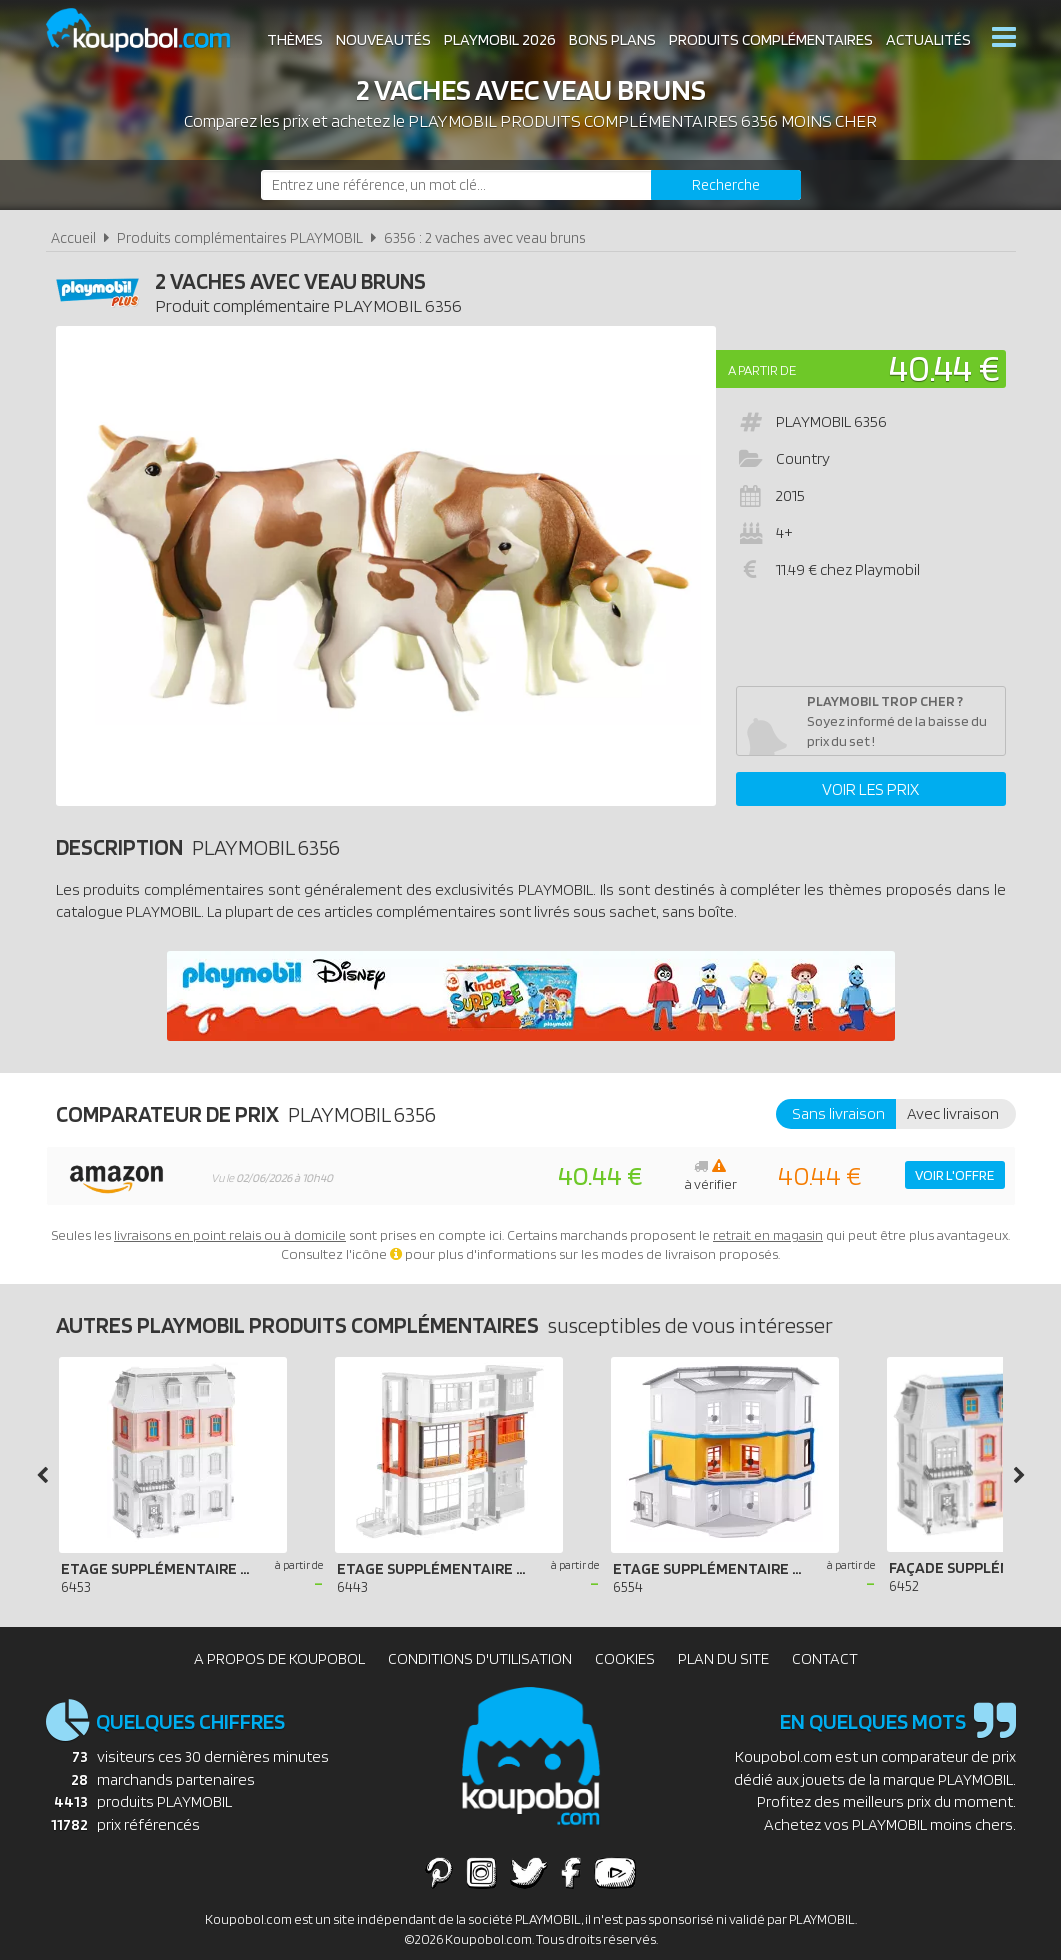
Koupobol (151, 30)
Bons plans (612, 39)
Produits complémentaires (771, 39)
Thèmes (295, 39)
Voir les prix (870, 789)
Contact (825, 1658)
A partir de (762, 370)
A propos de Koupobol (279, 1658)
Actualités (928, 39)
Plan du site (723, 1658)
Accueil (73, 237)
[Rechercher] (726, 185)
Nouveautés (383, 39)
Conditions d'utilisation (480, 1658)
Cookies (625, 1658)
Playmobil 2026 (500, 39)
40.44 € (944, 367)
